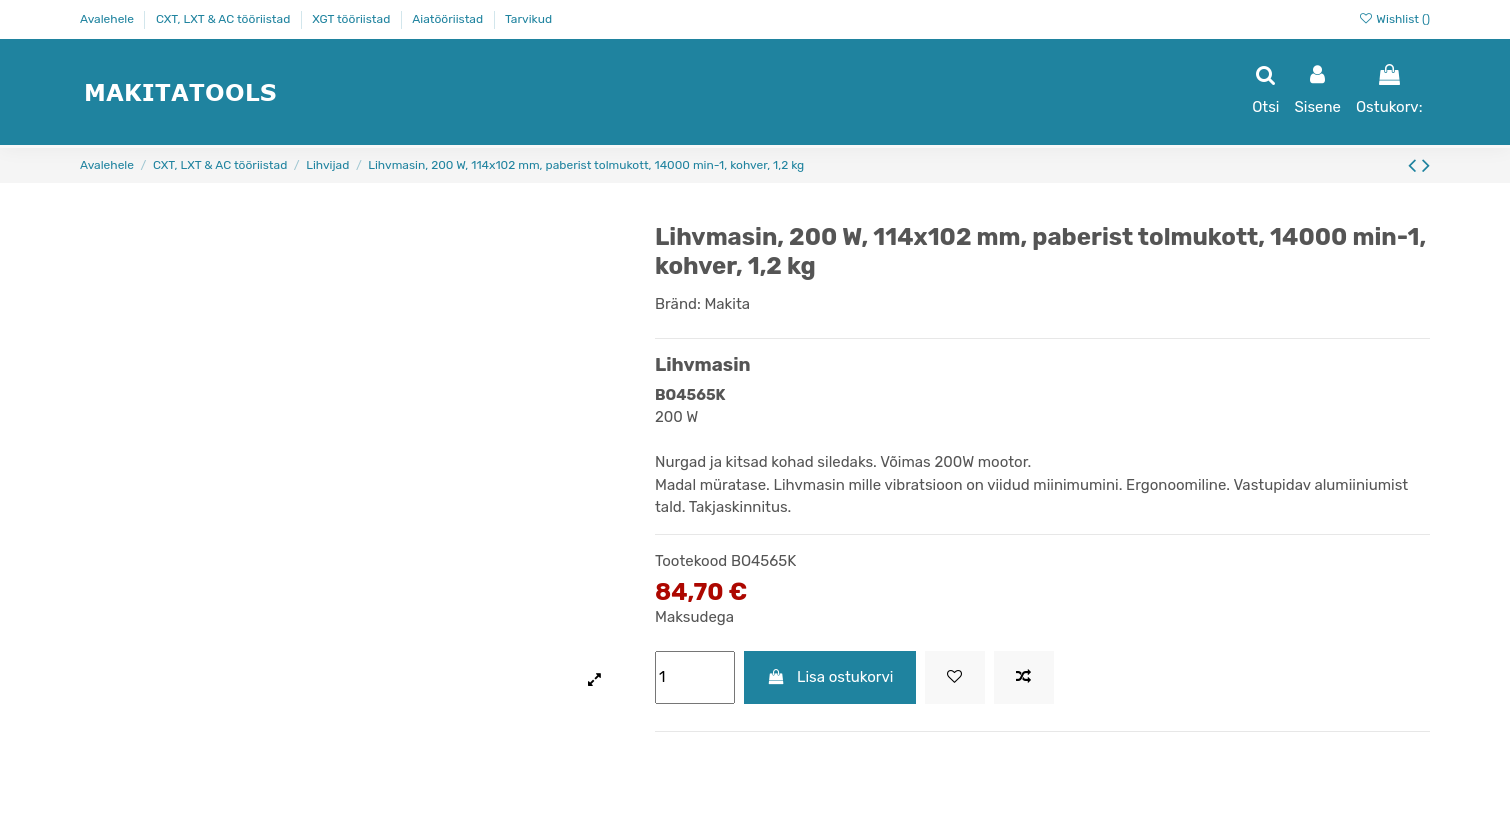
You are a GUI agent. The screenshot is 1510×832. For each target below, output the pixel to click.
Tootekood (691, 561)
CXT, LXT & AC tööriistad (224, 19)
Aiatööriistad (449, 19)
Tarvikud (528, 19)
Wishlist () (1394, 19)
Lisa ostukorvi (830, 677)
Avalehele (108, 19)
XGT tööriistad (352, 19)
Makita (727, 304)
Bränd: (678, 304)
